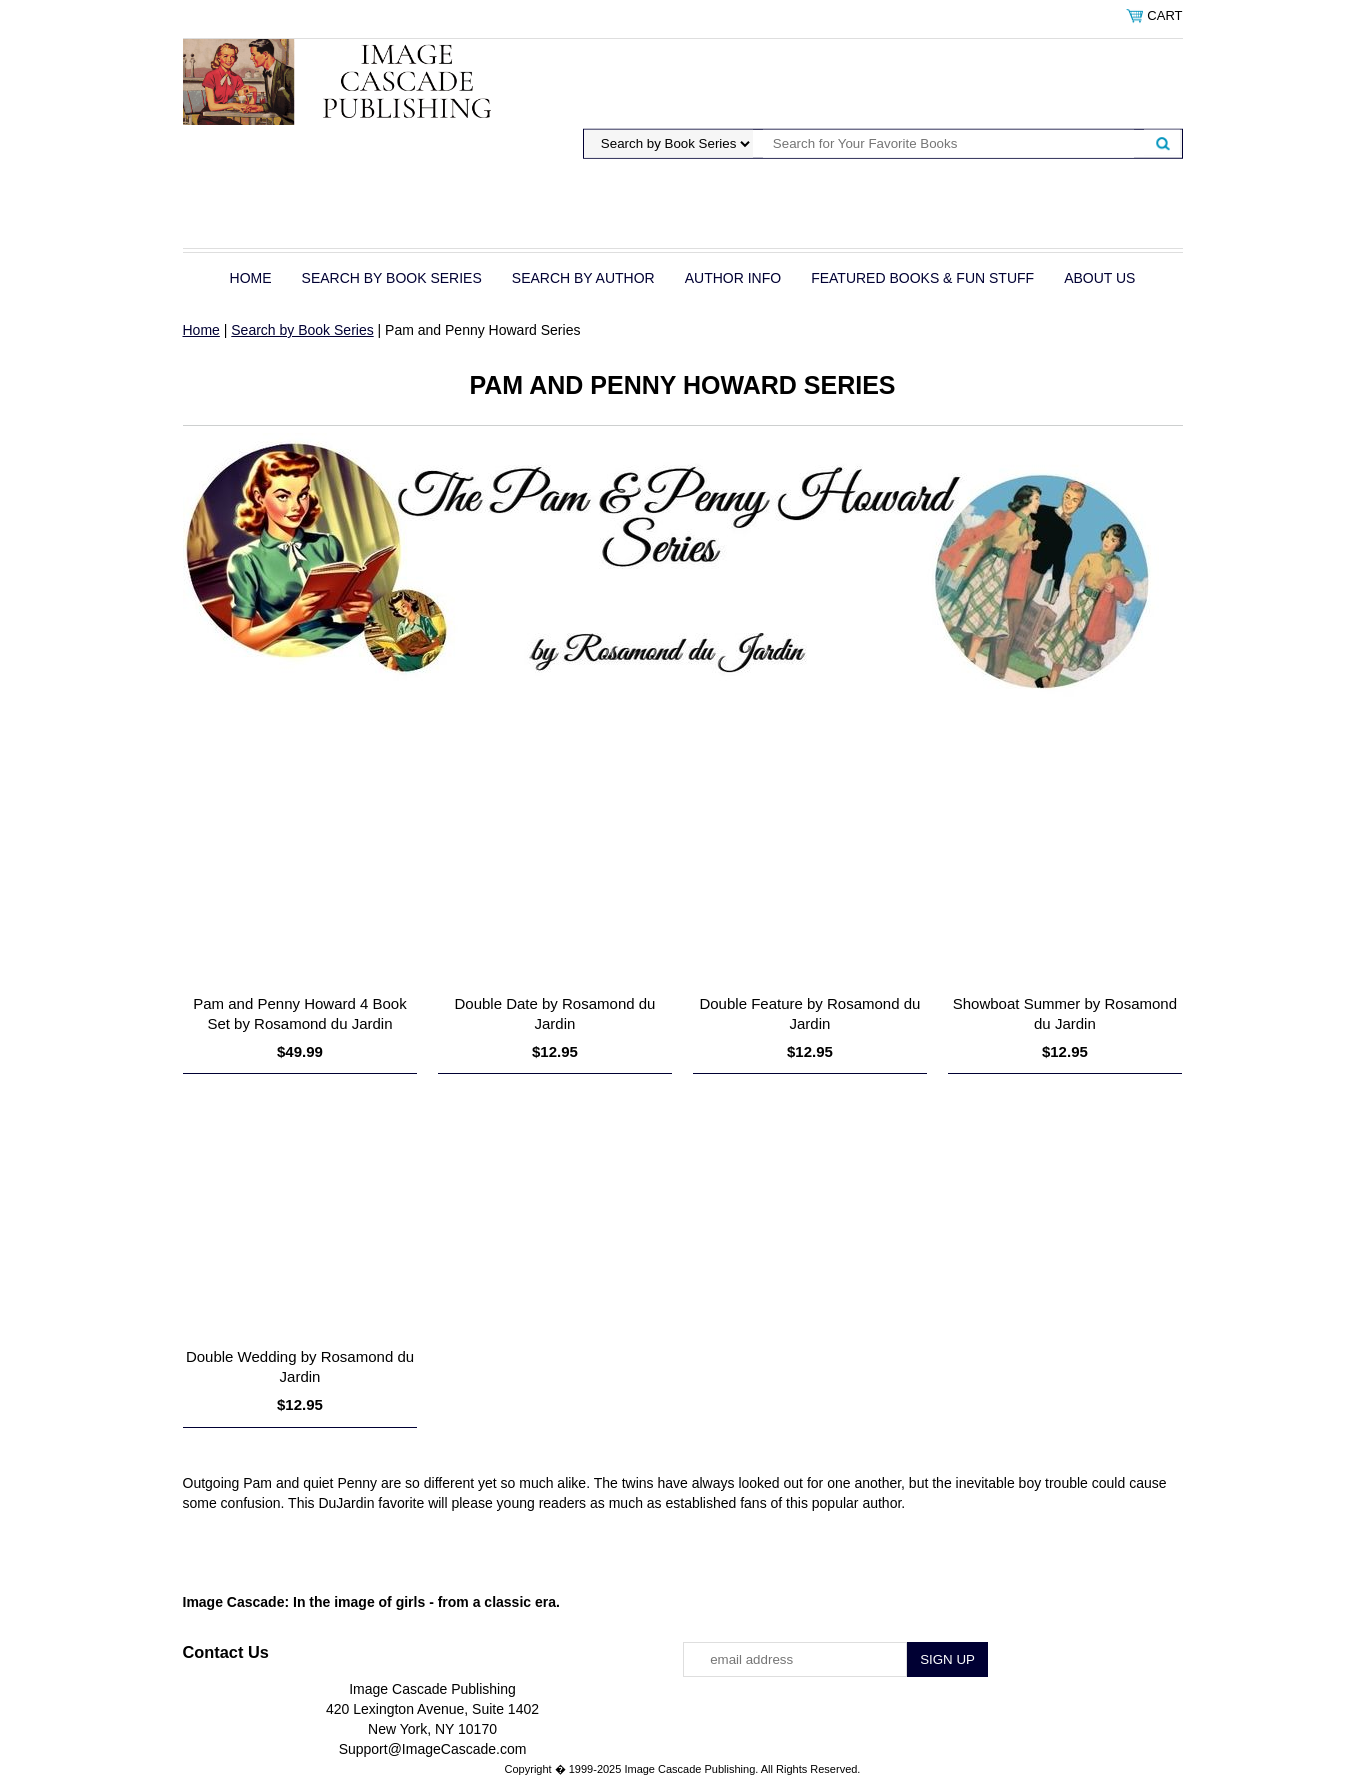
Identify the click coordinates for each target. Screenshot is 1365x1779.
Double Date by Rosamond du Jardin (554, 1013)
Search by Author (583, 278)
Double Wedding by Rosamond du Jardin (300, 1366)
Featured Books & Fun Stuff (922, 278)
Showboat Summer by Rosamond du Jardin (1065, 1013)
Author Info (733, 278)
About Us (1099, 278)
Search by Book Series (392, 278)
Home (251, 278)
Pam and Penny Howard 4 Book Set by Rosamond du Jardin (299, 1013)
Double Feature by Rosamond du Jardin (809, 1013)
